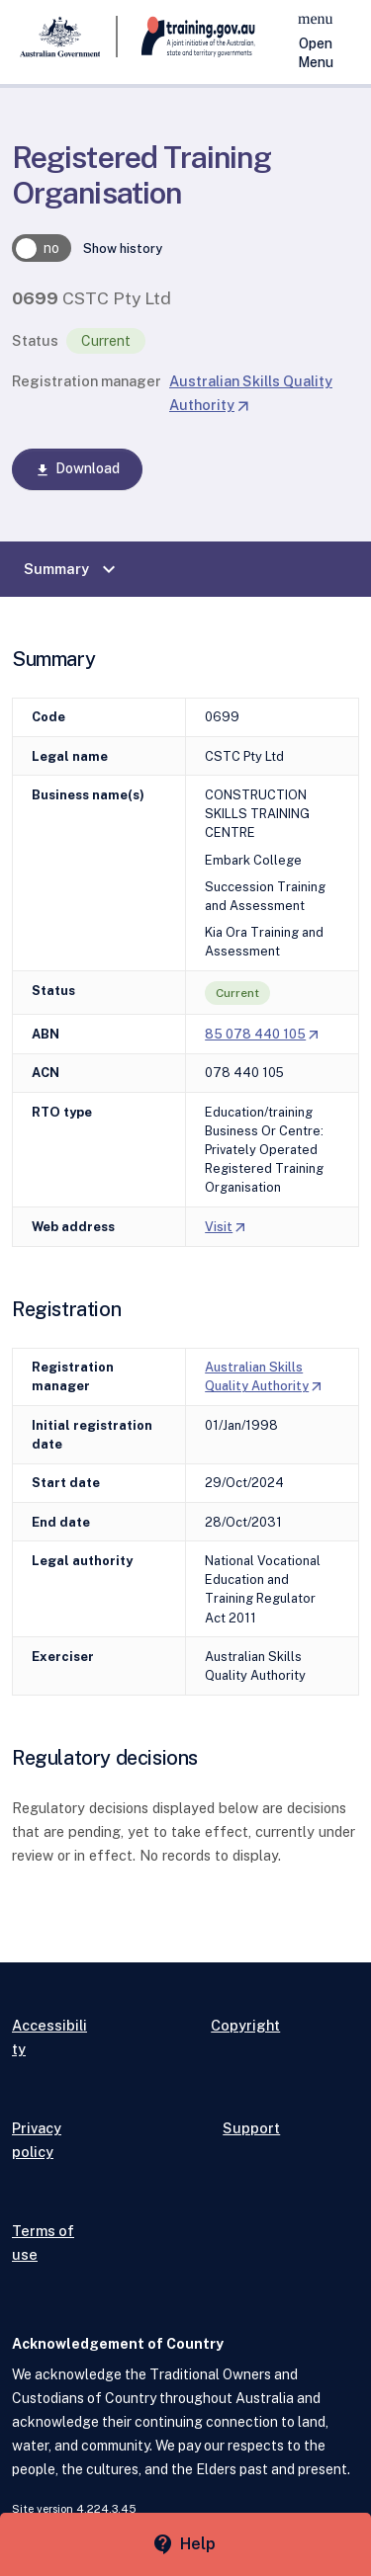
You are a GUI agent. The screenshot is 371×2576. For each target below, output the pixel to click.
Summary (72, 569)
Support (251, 2127)
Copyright (245, 2025)
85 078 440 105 (263, 1034)
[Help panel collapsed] (185, 2544)
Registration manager (86, 381)
